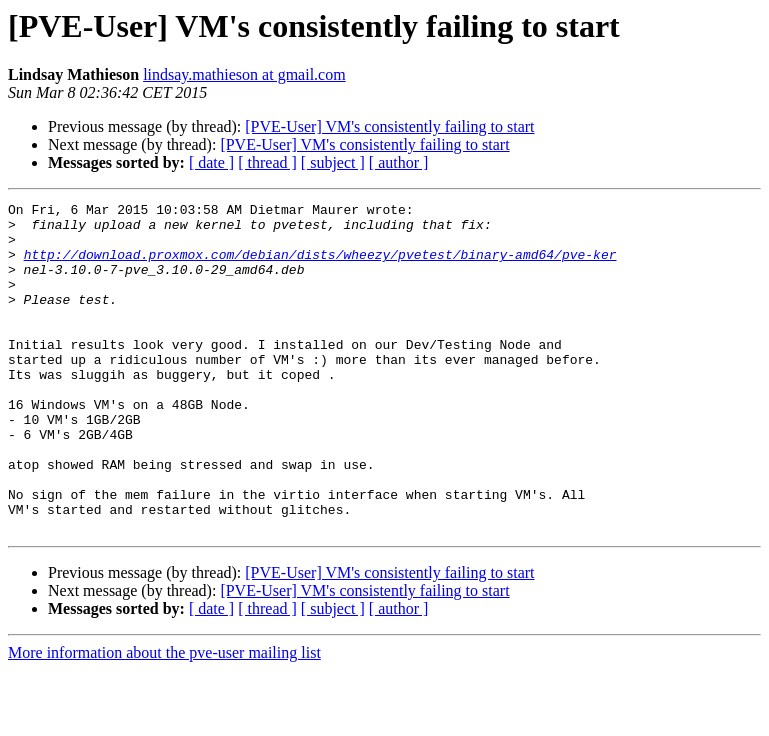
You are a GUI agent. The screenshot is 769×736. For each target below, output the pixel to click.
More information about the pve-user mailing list (164, 718)
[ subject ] (333, 162)
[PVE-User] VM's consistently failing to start (389, 126)
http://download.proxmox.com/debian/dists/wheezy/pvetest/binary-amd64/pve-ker (320, 266)
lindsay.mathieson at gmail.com (244, 74)
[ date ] (211, 162)
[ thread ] (267, 162)
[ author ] (399, 162)
